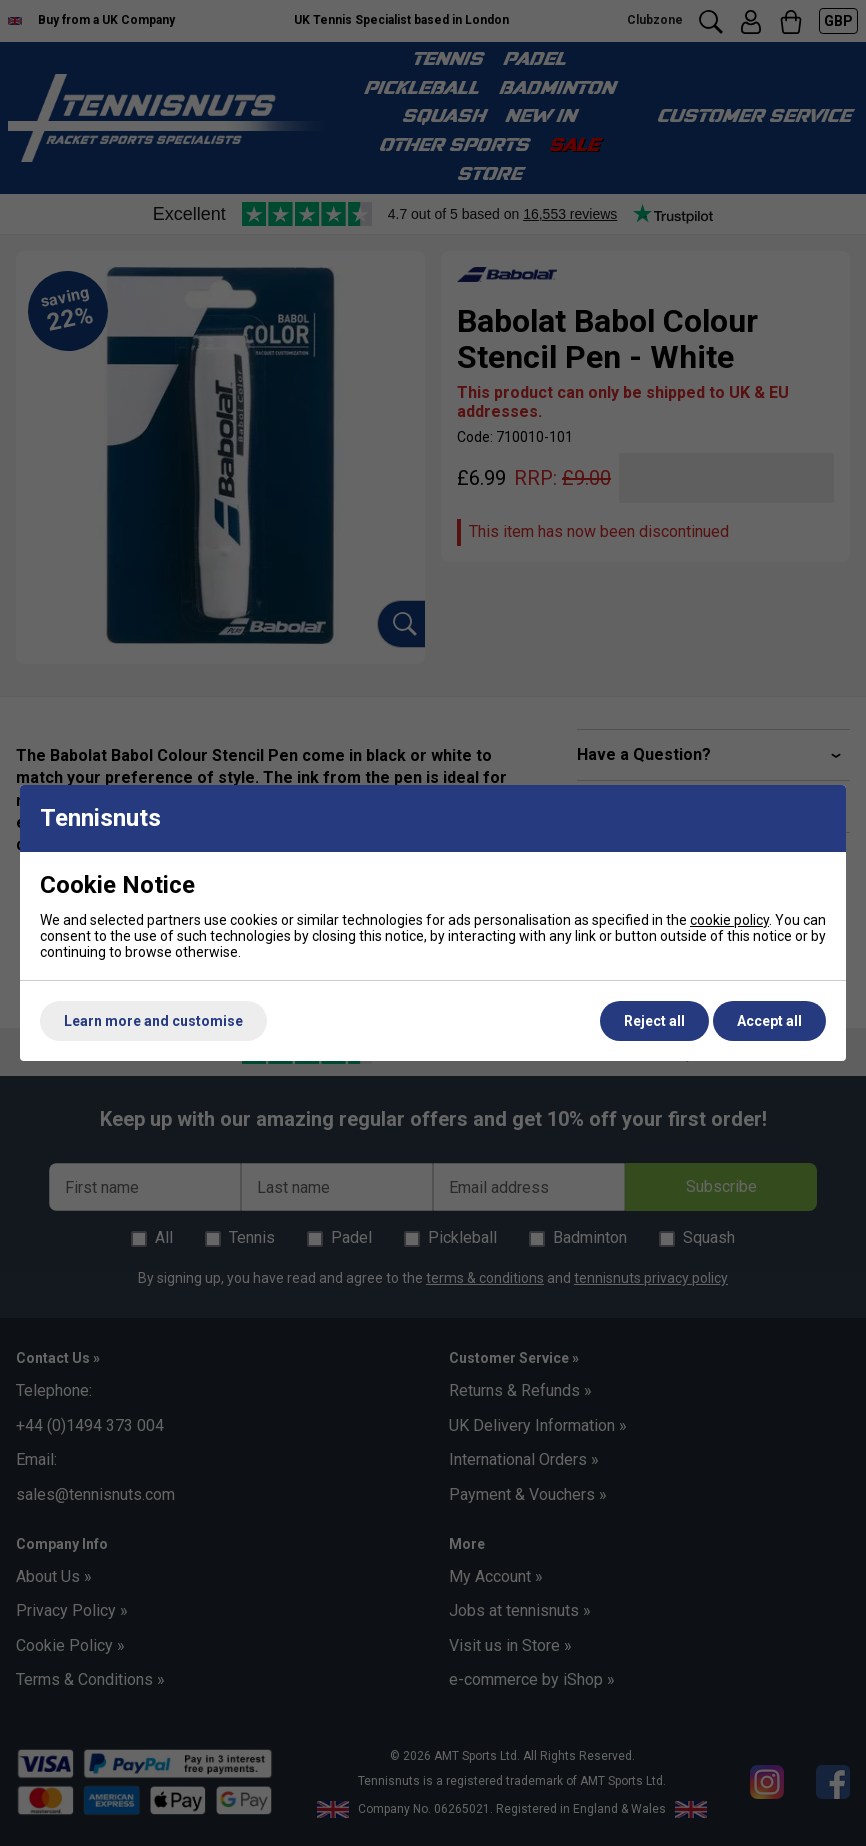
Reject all (654, 1021)
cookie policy (729, 920)
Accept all (769, 1021)
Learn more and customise (153, 1021)
